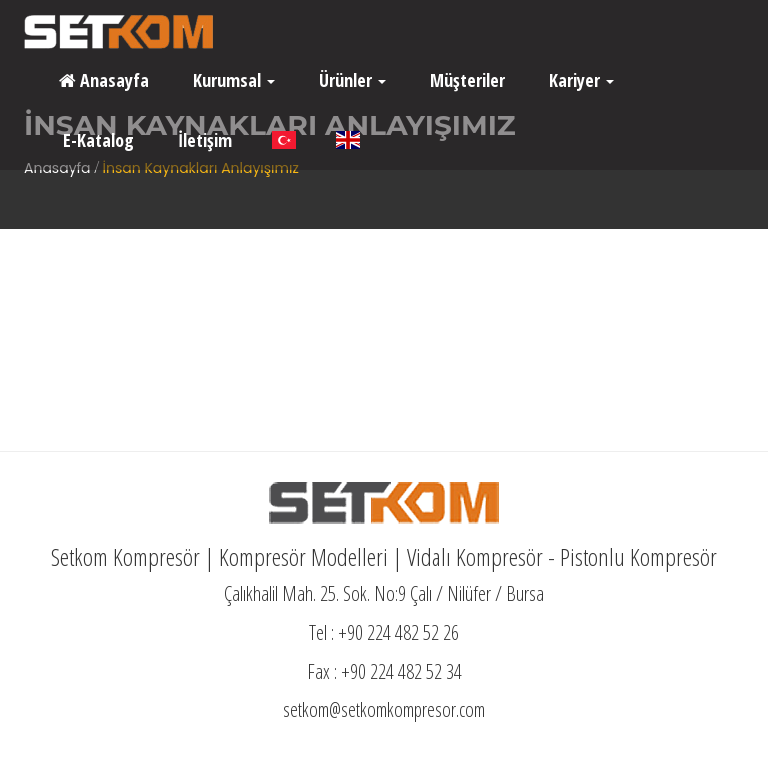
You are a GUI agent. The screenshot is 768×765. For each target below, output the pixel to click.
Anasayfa (104, 80)
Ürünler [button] (350, 80)
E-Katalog (96, 140)
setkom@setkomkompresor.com (384, 709)
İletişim (203, 140)
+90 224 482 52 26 (398, 632)
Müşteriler (465, 80)
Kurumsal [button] (232, 80)
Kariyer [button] (579, 80)
